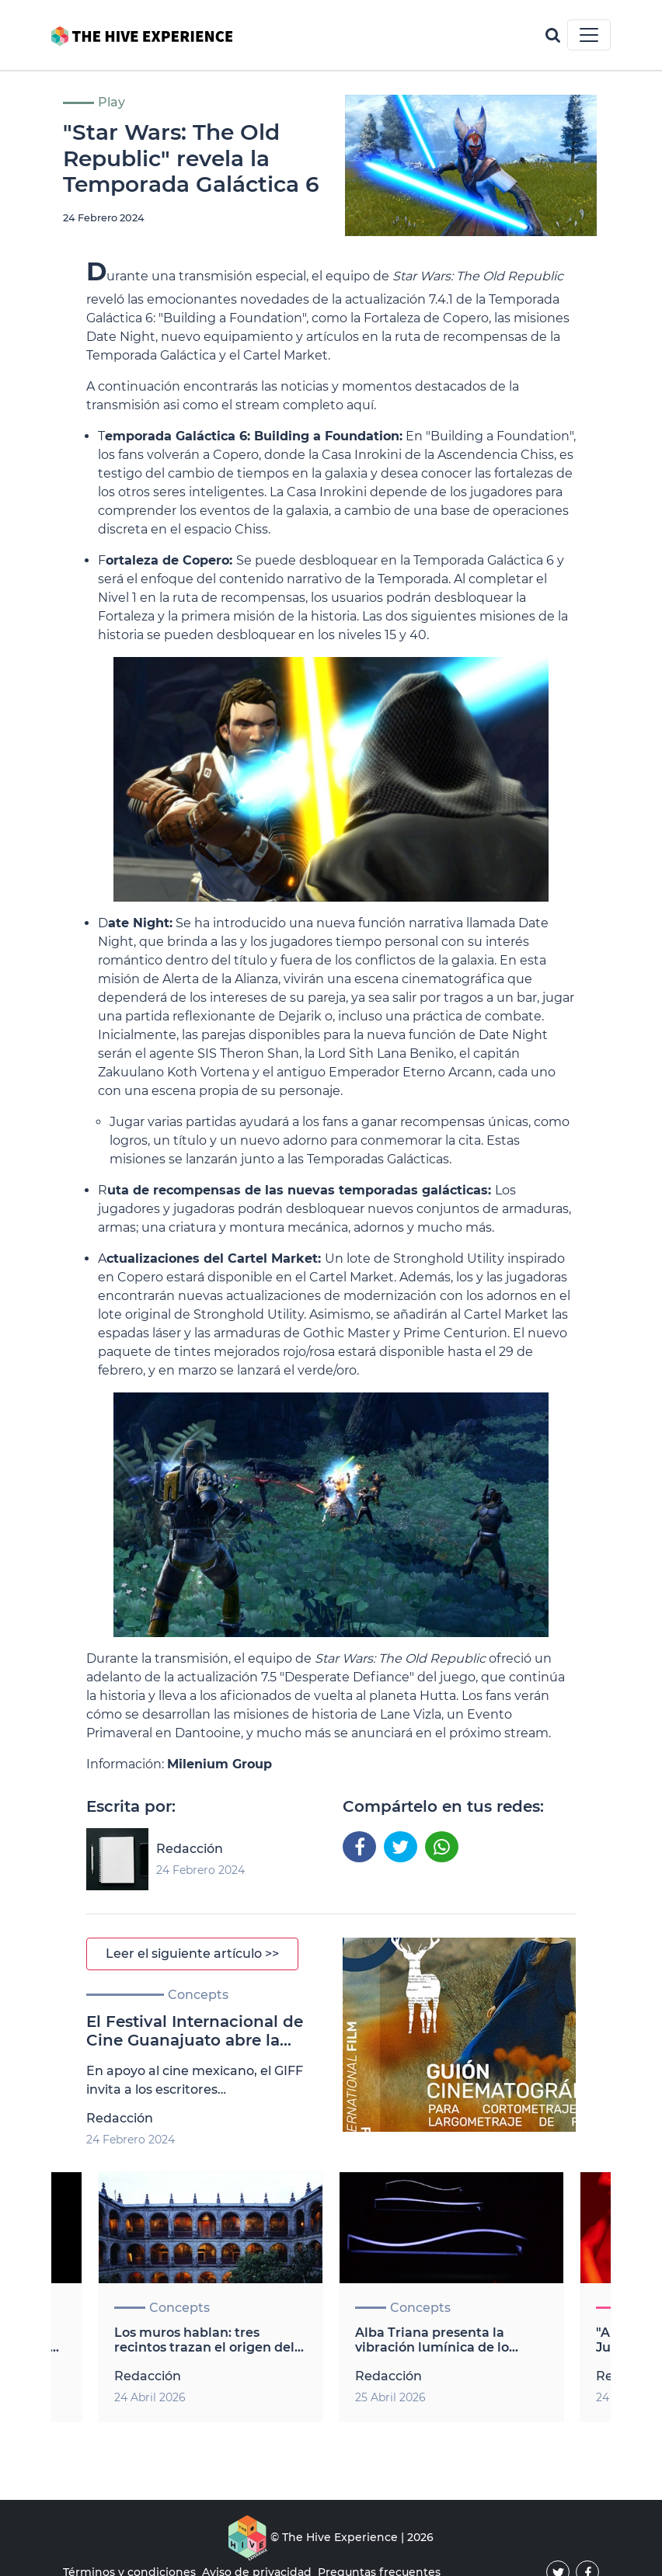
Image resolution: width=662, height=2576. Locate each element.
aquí (360, 405)
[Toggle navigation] (589, 34)
